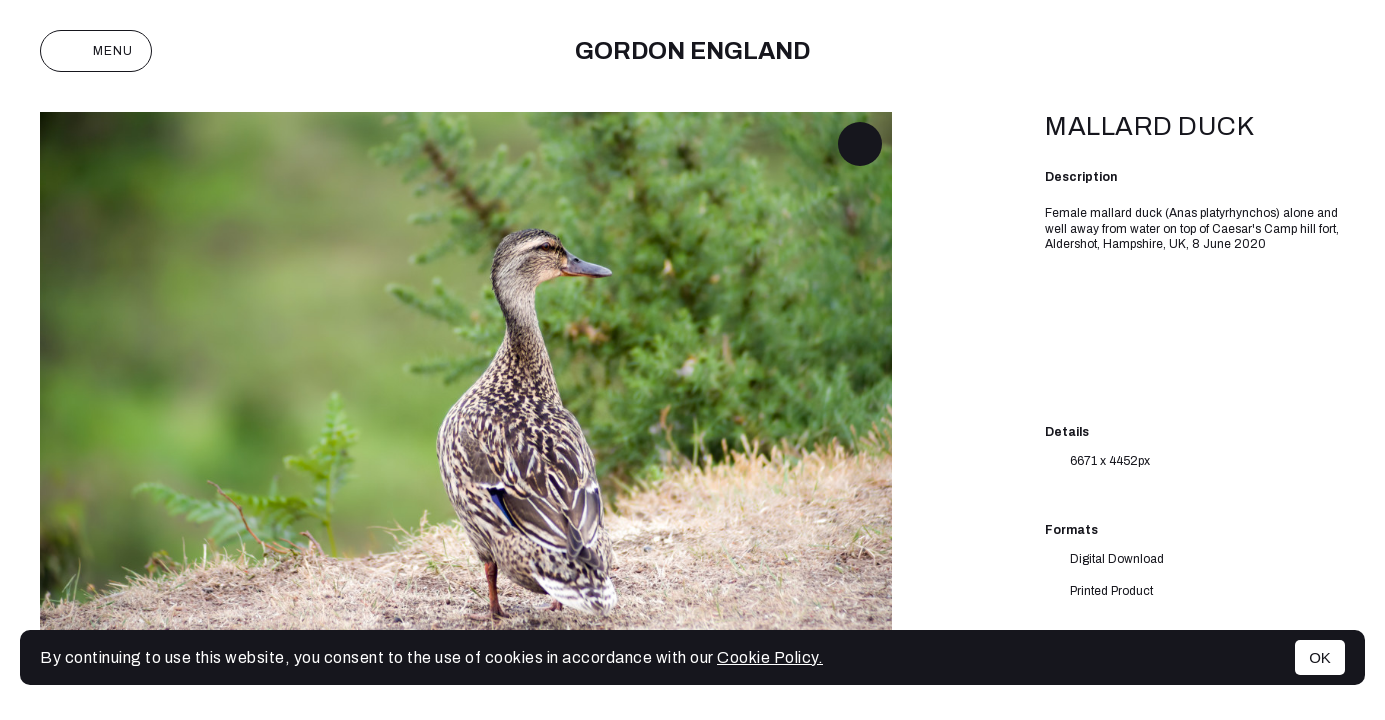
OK (1320, 657)
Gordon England (692, 51)
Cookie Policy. (770, 657)
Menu (96, 51)
